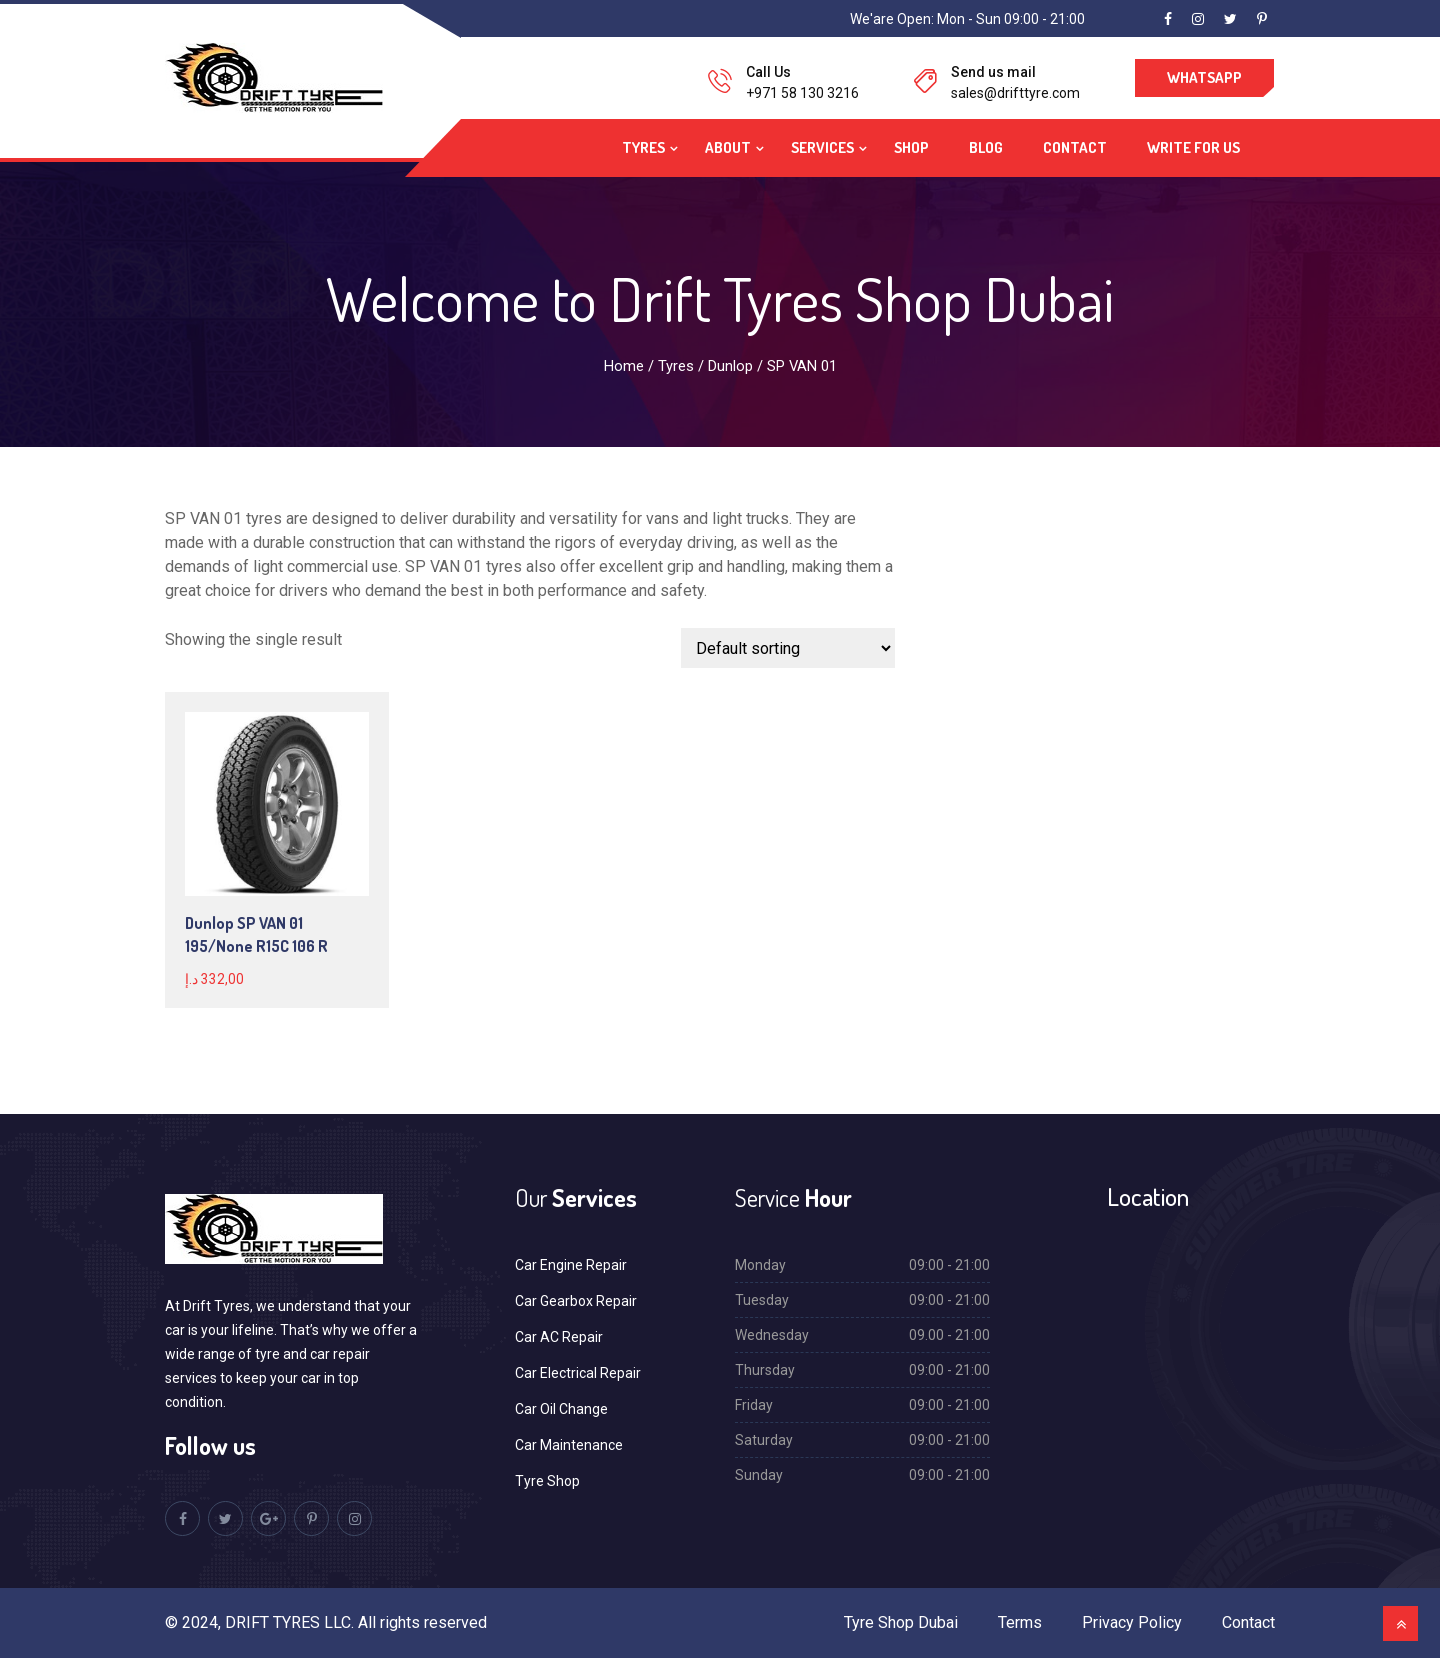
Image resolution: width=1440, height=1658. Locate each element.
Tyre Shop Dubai (901, 1622)
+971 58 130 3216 (802, 93)
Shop (911, 147)
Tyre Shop (547, 1481)
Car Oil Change (561, 1409)
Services (822, 147)
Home (624, 366)
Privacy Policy (1132, 1622)
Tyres (643, 147)
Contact (1075, 147)
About (728, 147)
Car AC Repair (559, 1337)
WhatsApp (1204, 77)
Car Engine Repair (571, 1265)
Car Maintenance (569, 1445)
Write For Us (1193, 147)
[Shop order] (788, 648)
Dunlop (730, 366)
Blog (986, 147)
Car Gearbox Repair (576, 1301)
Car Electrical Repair (578, 1373)
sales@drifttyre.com (1015, 93)
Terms (1020, 1622)
